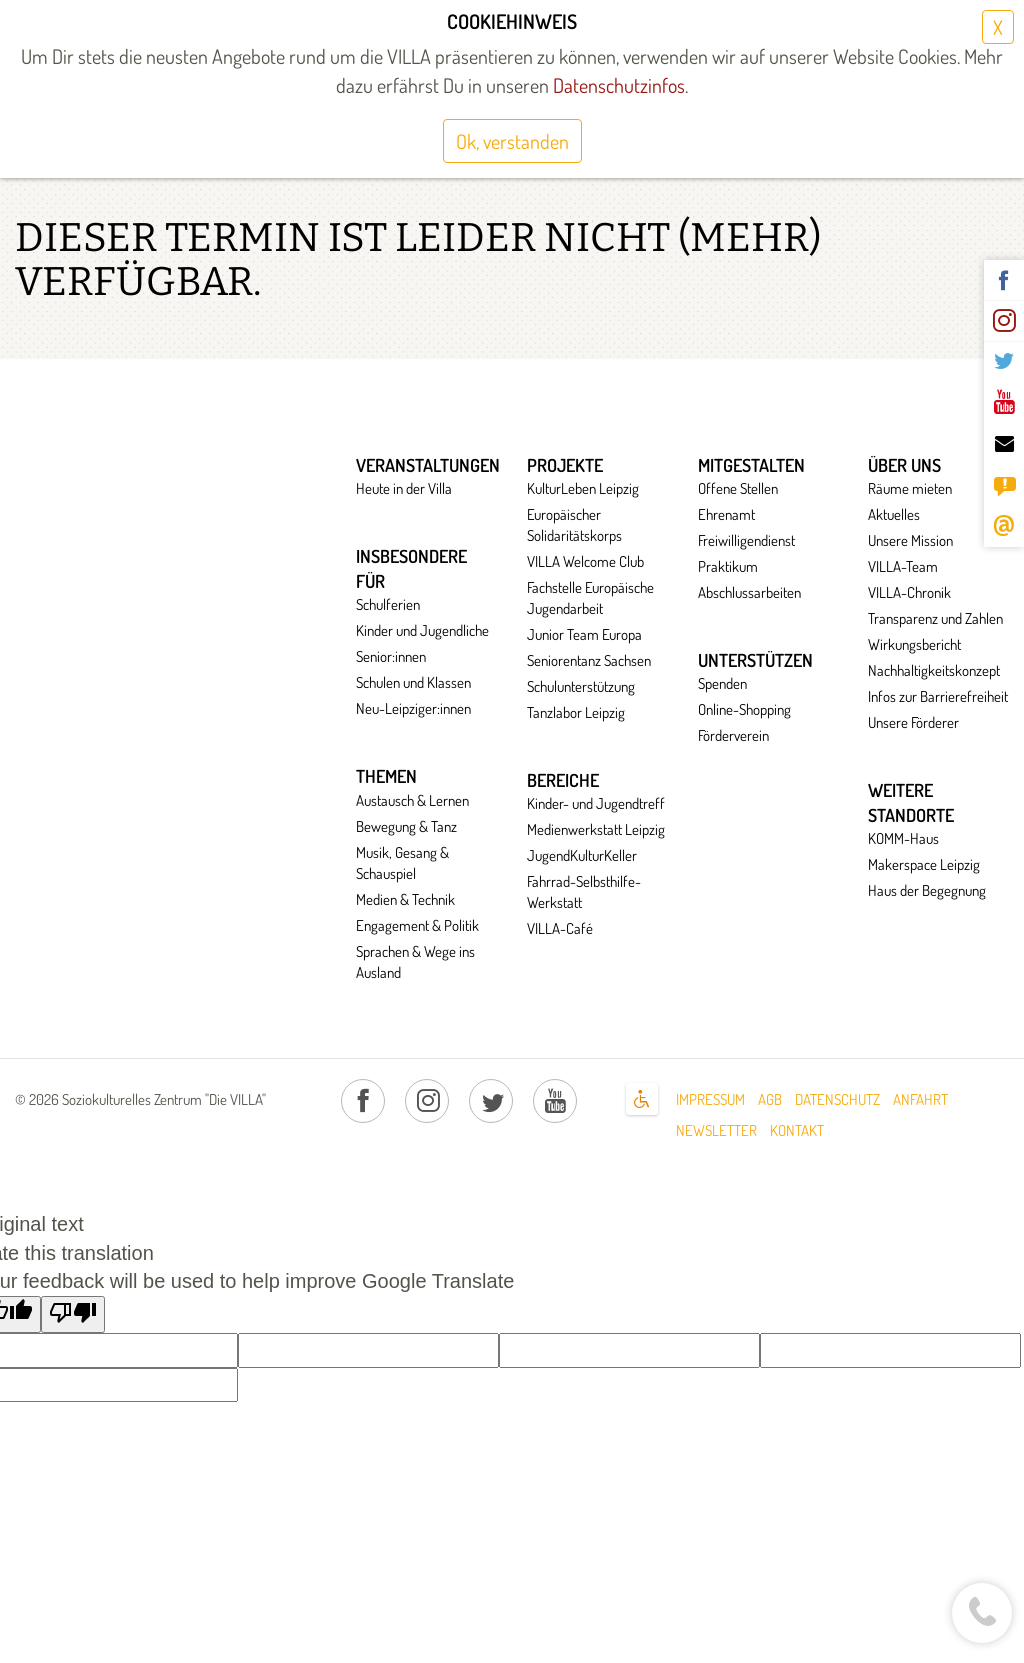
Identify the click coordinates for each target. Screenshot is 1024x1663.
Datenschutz (837, 1099)
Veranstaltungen (428, 465)
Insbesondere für (411, 568)
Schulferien (388, 604)
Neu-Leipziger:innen (413, 708)
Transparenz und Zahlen (935, 618)
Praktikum (728, 566)
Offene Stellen (738, 488)
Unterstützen (755, 660)
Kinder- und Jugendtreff (596, 803)
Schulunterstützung (581, 686)
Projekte (565, 465)
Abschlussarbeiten (749, 592)
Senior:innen (391, 656)
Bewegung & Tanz (406, 826)
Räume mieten (910, 488)
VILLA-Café (560, 928)
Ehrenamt (726, 514)
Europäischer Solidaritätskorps (574, 525)
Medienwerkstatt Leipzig (596, 829)
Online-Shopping (744, 709)
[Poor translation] (73, 1315)
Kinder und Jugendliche (422, 630)
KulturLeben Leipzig (583, 488)
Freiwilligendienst (746, 540)
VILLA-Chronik (909, 592)
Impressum (710, 1099)
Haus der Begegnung (927, 890)
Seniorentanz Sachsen (589, 660)
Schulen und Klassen (413, 682)
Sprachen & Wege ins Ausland (415, 962)
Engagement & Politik (417, 925)
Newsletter (716, 1130)
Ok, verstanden (512, 141)
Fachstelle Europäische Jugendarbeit (590, 598)
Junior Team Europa (584, 634)
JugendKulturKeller (582, 855)
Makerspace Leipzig (924, 864)
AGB (770, 1099)
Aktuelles (894, 514)
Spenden (722, 683)
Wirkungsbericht (914, 644)
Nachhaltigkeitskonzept (934, 670)
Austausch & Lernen (412, 800)
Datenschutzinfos (617, 85)
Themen (386, 776)
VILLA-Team (903, 566)
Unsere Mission (910, 540)
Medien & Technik (405, 899)
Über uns (904, 465)
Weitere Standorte (911, 802)
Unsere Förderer (913, 722)
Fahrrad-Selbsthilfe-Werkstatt (584, 892)
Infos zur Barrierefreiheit (938, 696)
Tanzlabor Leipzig (576, 712)
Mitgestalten (751, 465)
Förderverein (733, 735)
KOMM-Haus (903, 838)
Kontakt (797, 1130)
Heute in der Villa (404, 488)
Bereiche (563, 780)
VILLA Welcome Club (585, 561)
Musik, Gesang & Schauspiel (402, 863)
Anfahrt (920, 1099)
